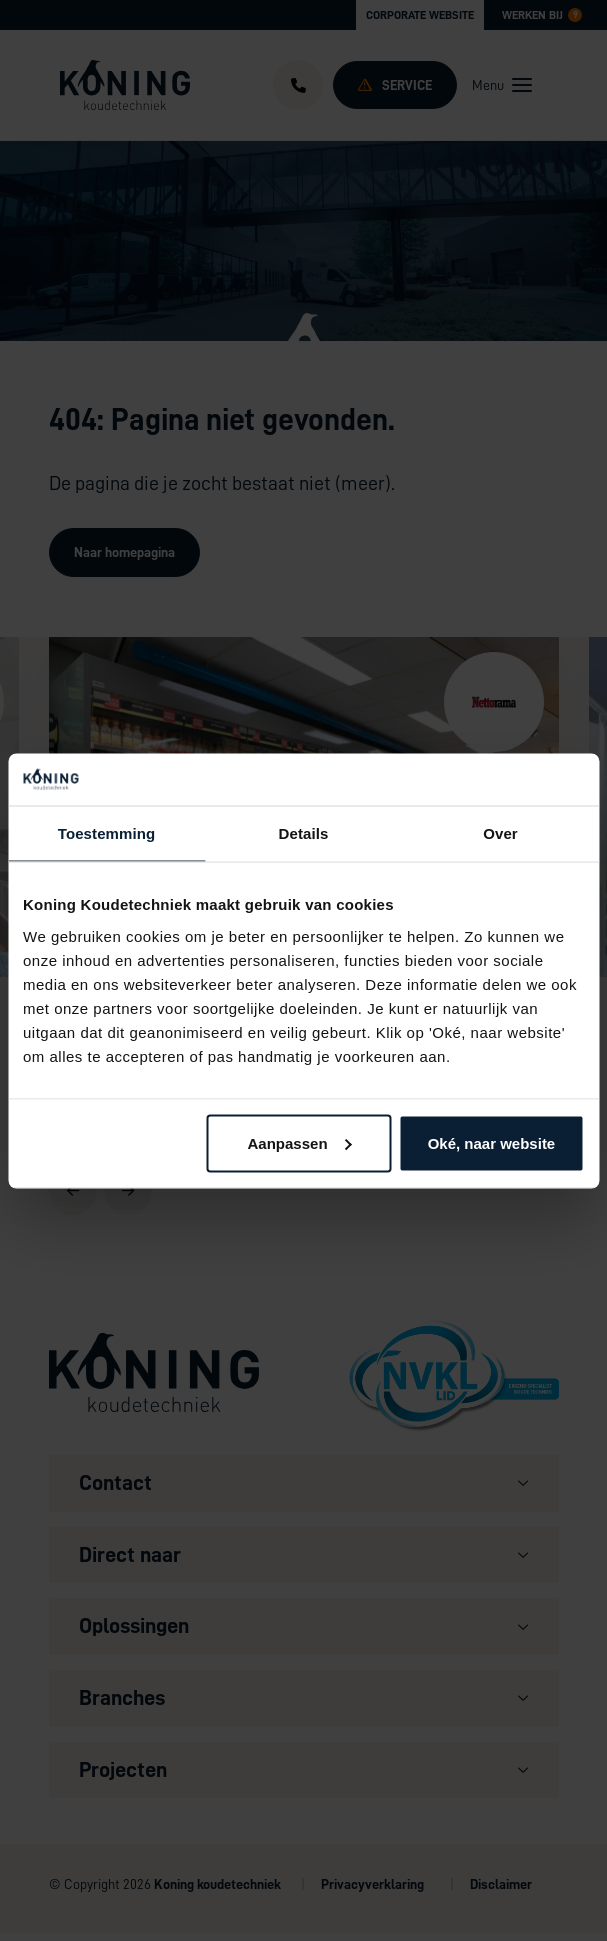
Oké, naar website (492, 1142)
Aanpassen (300, 1142)
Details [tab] (304, 833)
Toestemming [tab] (107, 833)
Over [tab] (500, 833)
